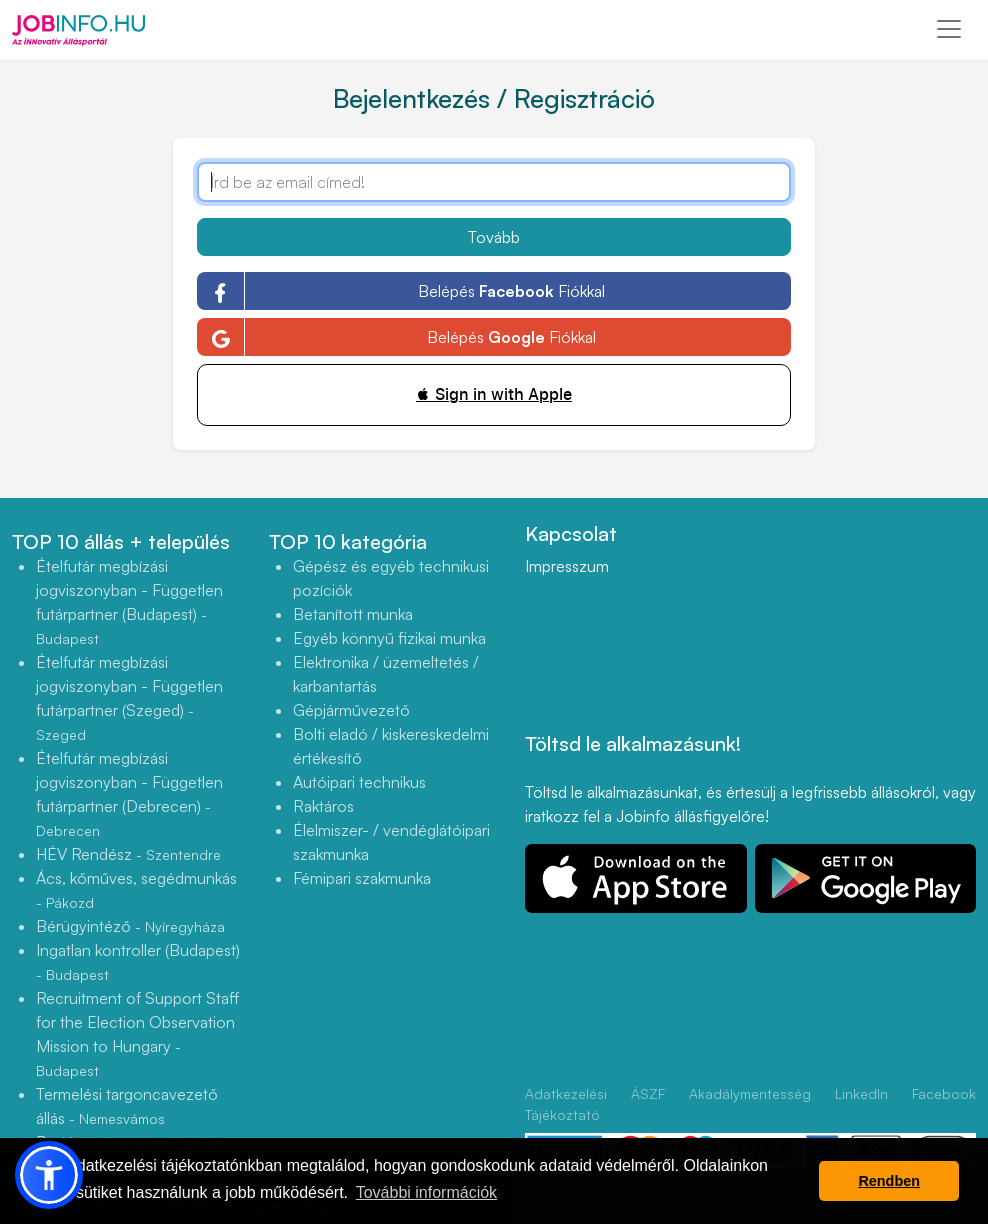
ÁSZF (648, 1093)
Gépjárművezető (351, 710)
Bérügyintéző (130, 926)
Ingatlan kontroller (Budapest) (138, 961)
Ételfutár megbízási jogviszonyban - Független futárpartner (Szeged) (129, 697)
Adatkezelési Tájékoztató (566, 1104)
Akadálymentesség (750, 1093)
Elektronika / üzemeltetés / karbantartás (386, 674)
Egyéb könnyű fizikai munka (389, 638)
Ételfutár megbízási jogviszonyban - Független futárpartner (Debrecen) (129, 793)
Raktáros (323, 806)
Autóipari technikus (359, 782)
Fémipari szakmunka (362, 878)
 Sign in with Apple (494, 394)
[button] (49, 1175)
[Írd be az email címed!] (494, 182)
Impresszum (567, 566)
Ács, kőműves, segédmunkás (136, 889)
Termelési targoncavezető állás (127, 1106)
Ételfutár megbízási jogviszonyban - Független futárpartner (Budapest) (129, 601)
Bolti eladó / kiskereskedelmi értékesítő (391, 746)
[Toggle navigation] (949, 29)
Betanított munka (353, 614)
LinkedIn (861, 1093)
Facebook (944, 1093)
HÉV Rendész (128, 854)
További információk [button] (426, 1192)
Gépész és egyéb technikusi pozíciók (391, 578)
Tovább (494, 237)
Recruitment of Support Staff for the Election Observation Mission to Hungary (137, 1033)
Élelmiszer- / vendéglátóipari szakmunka (391, 842)
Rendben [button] (889, 1181)
